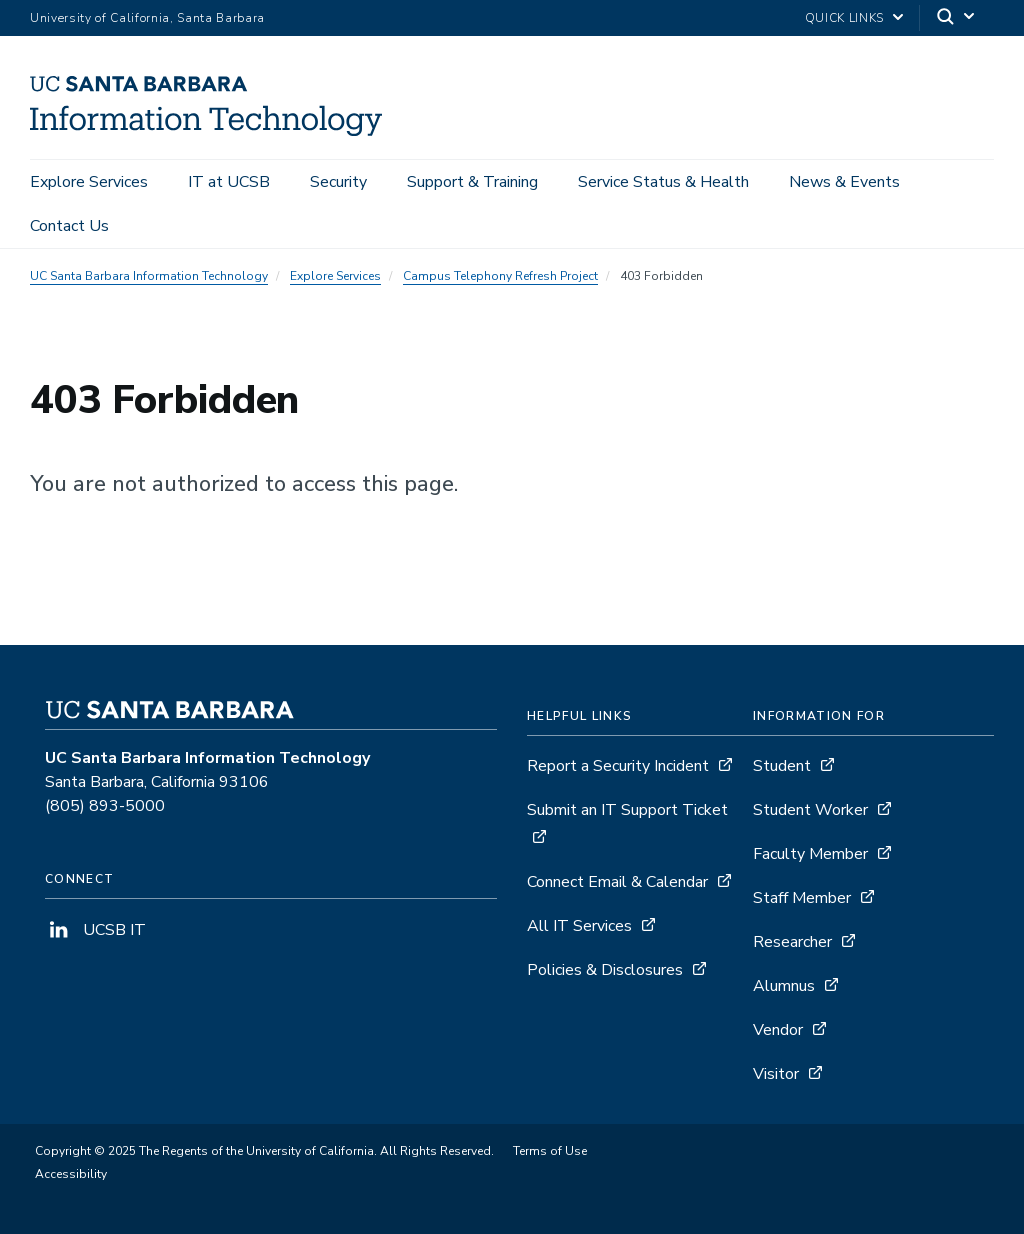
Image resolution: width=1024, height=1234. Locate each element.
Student (782, 766)
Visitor (776, 1074)
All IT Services (579, 926)
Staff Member (802, 898)
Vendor (778, 1030)
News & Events (844, 182)
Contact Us (69, 226)
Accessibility (71, 1174)
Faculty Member (810, 854)
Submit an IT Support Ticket (627, 810)
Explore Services (89, 182)
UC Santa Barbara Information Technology (149, 276)
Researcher (792, 942)
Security (338, 182)
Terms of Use (550, 1151)
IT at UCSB (229, 182)
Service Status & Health (663, 182)
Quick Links (844, 18)
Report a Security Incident (618, 766)
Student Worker (810, 810)
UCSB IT (95, 930)
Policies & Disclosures (605, 970)
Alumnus (784, 986)
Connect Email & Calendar (617, 882)
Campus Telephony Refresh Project (500, 276)
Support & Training (472, 182)
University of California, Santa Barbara (147, 18)
